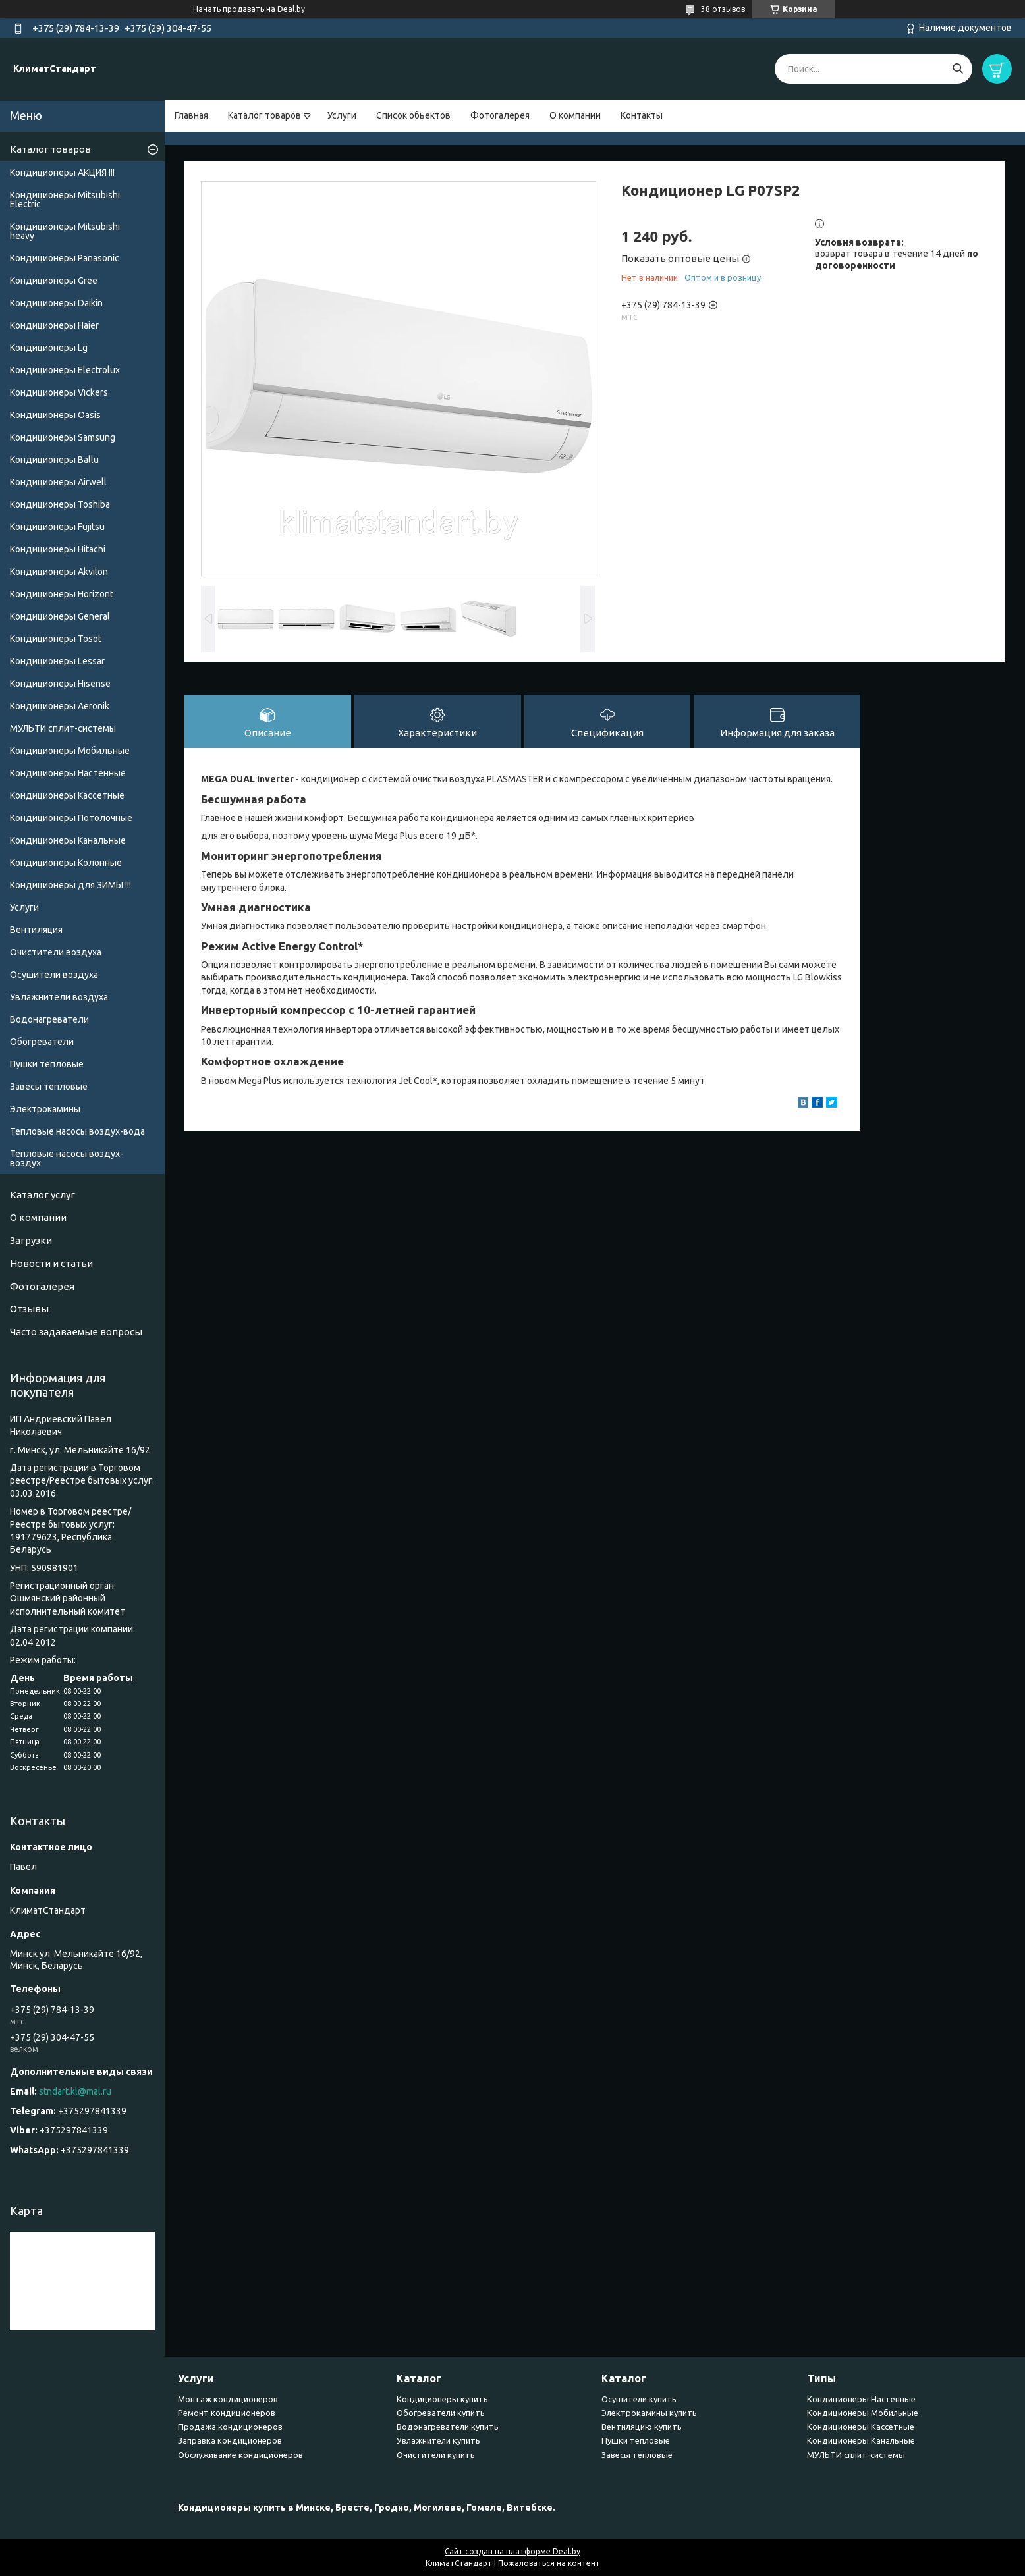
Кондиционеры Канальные (68, 840)
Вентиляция (36, 930)
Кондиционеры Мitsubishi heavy (65, 231)
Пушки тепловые (47, 1064)
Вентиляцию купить (641, 2426)
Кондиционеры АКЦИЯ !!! (62, 172)
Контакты (642, 115)
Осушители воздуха (54, 974)
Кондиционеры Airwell (58, 482)
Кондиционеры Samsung (62, 437)
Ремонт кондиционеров (226, 2412)
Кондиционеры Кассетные (67, 795)
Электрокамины (45, 1109)
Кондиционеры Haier (54, 325)
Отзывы (29, 1308)
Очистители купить (436, 2454)
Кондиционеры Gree (53, 280)
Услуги (341, 115)
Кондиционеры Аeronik (59, 706)
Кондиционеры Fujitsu (57, 527)
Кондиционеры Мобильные (70, 750)
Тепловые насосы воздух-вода (77, 1131)
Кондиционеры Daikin (56, 303)
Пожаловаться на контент (549, 2563)
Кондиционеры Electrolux (65, 370)
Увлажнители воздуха (59, 997)
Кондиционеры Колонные (66, 862)
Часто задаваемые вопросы (76, 1331)
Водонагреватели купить (448, 2426)
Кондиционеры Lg (49, 347)
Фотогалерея (500, 115)
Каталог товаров (264, 115)
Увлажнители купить (438, 2440)
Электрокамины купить (649, 2412)
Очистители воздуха (55, 952)
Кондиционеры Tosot (55, 638)
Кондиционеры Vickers (59, 392)
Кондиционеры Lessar (57, 661)
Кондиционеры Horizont (61, 594)
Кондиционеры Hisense (60, 683)
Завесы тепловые (49, 1086)
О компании (575, 115)
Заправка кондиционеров (230, 2440)
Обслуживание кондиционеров (240, 2454)
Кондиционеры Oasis (55, 415)
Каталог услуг (42, 1194)
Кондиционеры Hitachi (57, 549)
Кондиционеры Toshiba (60, 504)
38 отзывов (723, 9)
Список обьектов (413, 115)
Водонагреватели (49, 1019)
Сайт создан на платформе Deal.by (512, 2551)
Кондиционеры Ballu (54, 459)
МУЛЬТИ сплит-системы (63, 728)
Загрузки (31, 1240)
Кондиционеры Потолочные (71, 818)
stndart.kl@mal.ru (75, 2091)
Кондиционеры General (60, 616)
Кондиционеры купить (442, 2398)
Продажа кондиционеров (230, 2426)
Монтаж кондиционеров (228, 2398)
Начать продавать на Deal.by (249, 9)
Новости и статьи (51, 1263)
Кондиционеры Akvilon (59, 571)
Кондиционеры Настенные (68, 773)
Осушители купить (639, 2398)
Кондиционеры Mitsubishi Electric (65, 199)
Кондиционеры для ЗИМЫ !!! (70, 885)
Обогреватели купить (441, 2412)
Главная (191, 115)
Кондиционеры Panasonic (64, 258)
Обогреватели (42, 1041)
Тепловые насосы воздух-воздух (66, 1158)
